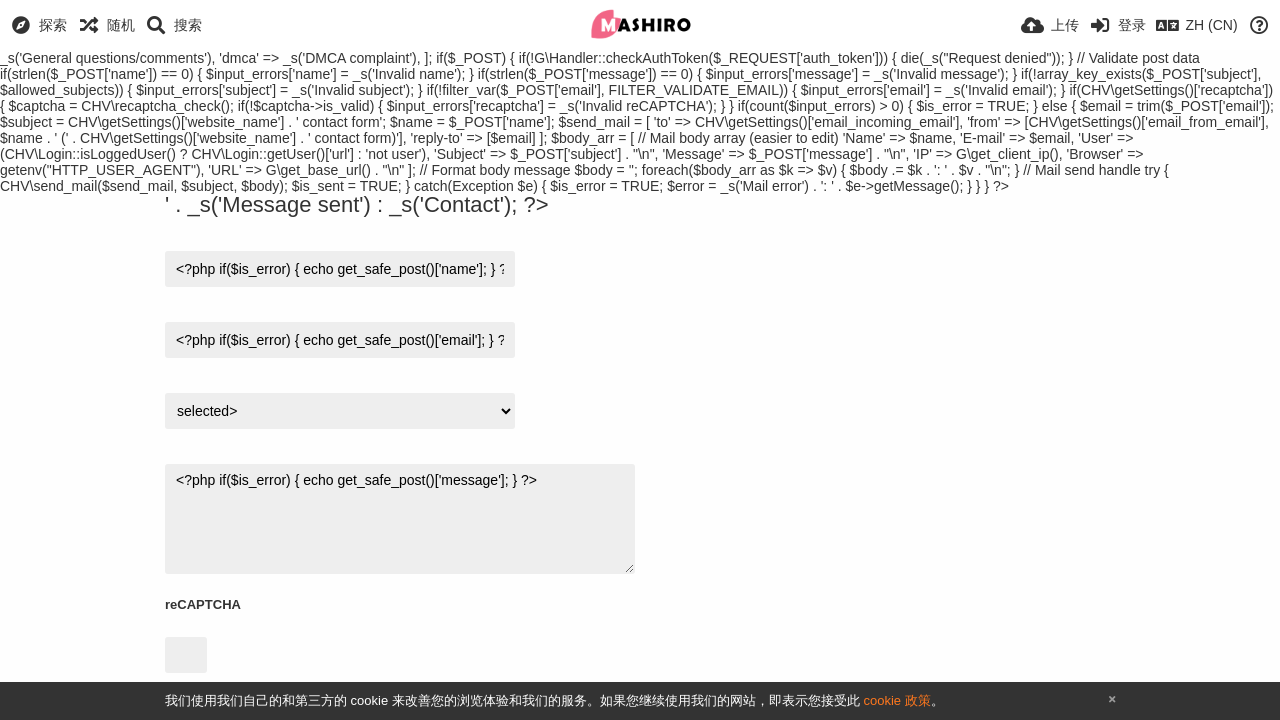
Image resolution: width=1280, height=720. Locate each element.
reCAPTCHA (203, 604)
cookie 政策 (896, 700)
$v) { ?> (340, 411)
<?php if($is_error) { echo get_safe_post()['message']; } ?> (400, 519)
